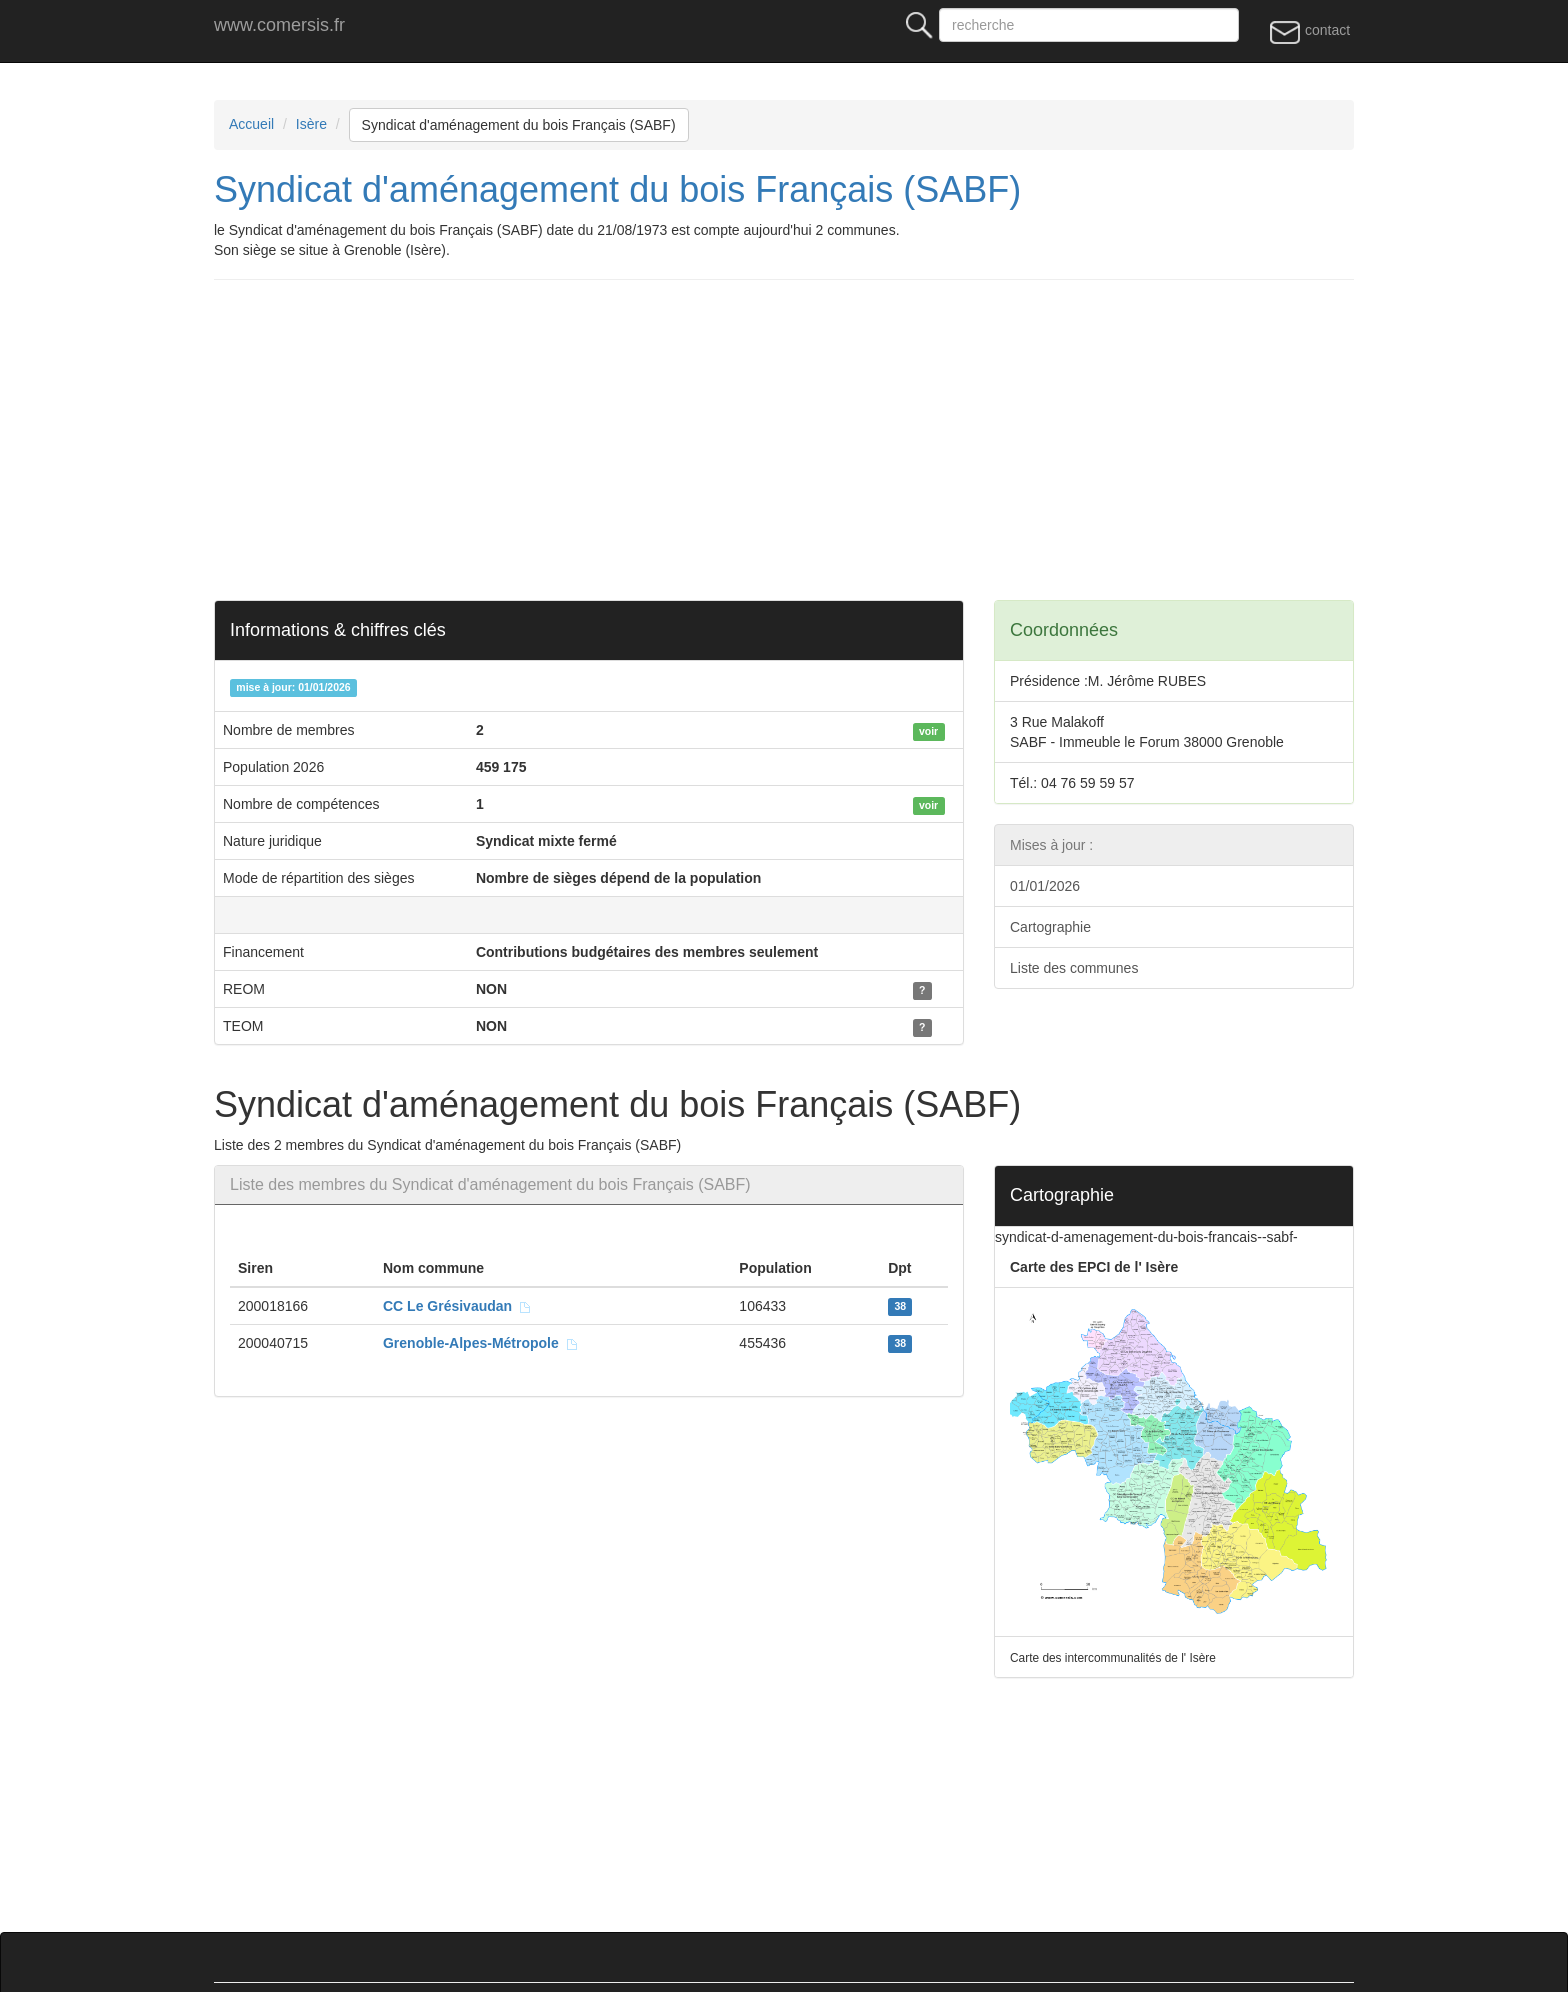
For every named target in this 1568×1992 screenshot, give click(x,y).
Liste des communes (1074, 968)
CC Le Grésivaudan (457, 1306)
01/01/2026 (1045, 886)
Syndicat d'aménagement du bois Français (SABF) (519, 125)
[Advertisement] (814, 440)
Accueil (251, 124)
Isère (311, 124)
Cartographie (1050, 927)
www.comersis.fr (279, 25)
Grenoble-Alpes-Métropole (481, 1343)
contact (1309, 31)
